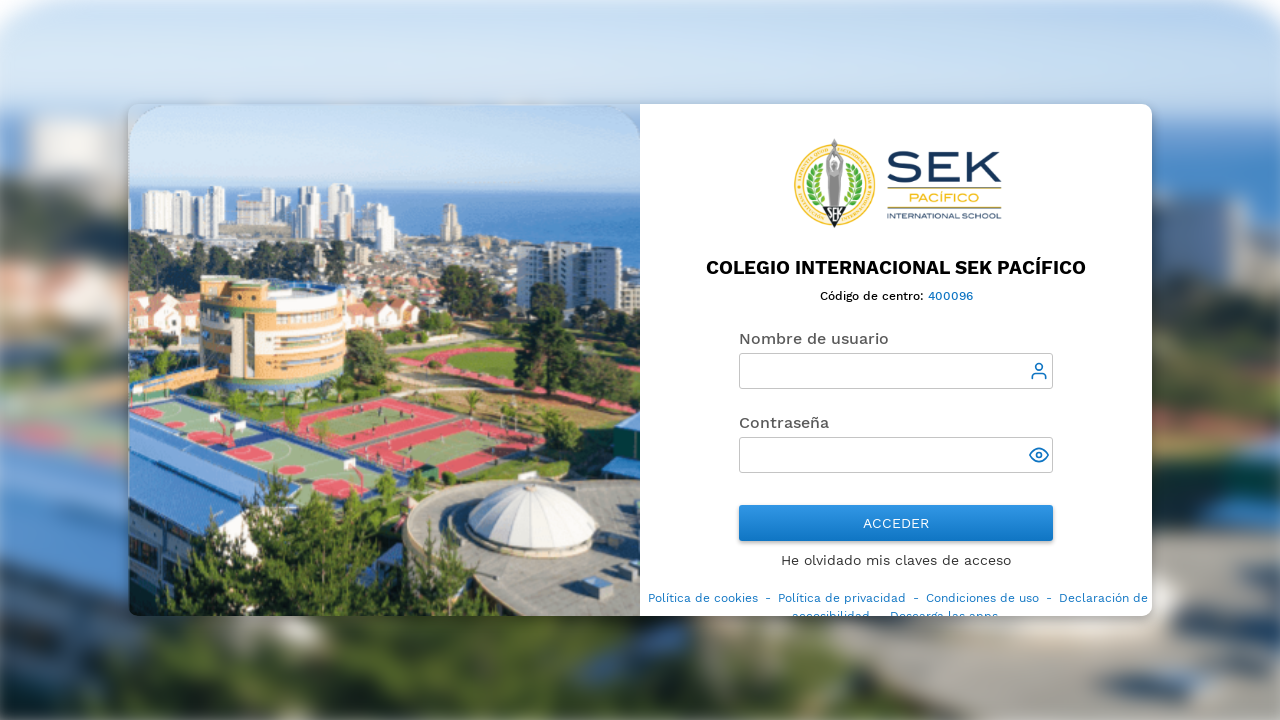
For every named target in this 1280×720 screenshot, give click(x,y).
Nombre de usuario (814, 338)
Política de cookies (703, 598)
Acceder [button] (896, 523)
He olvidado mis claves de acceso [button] (896, 560)
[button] (1041, 457)
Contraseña (784, 422)
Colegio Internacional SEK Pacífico (896, 267)
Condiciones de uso (982, 598)
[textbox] (896, 371)
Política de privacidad (842, 598)
